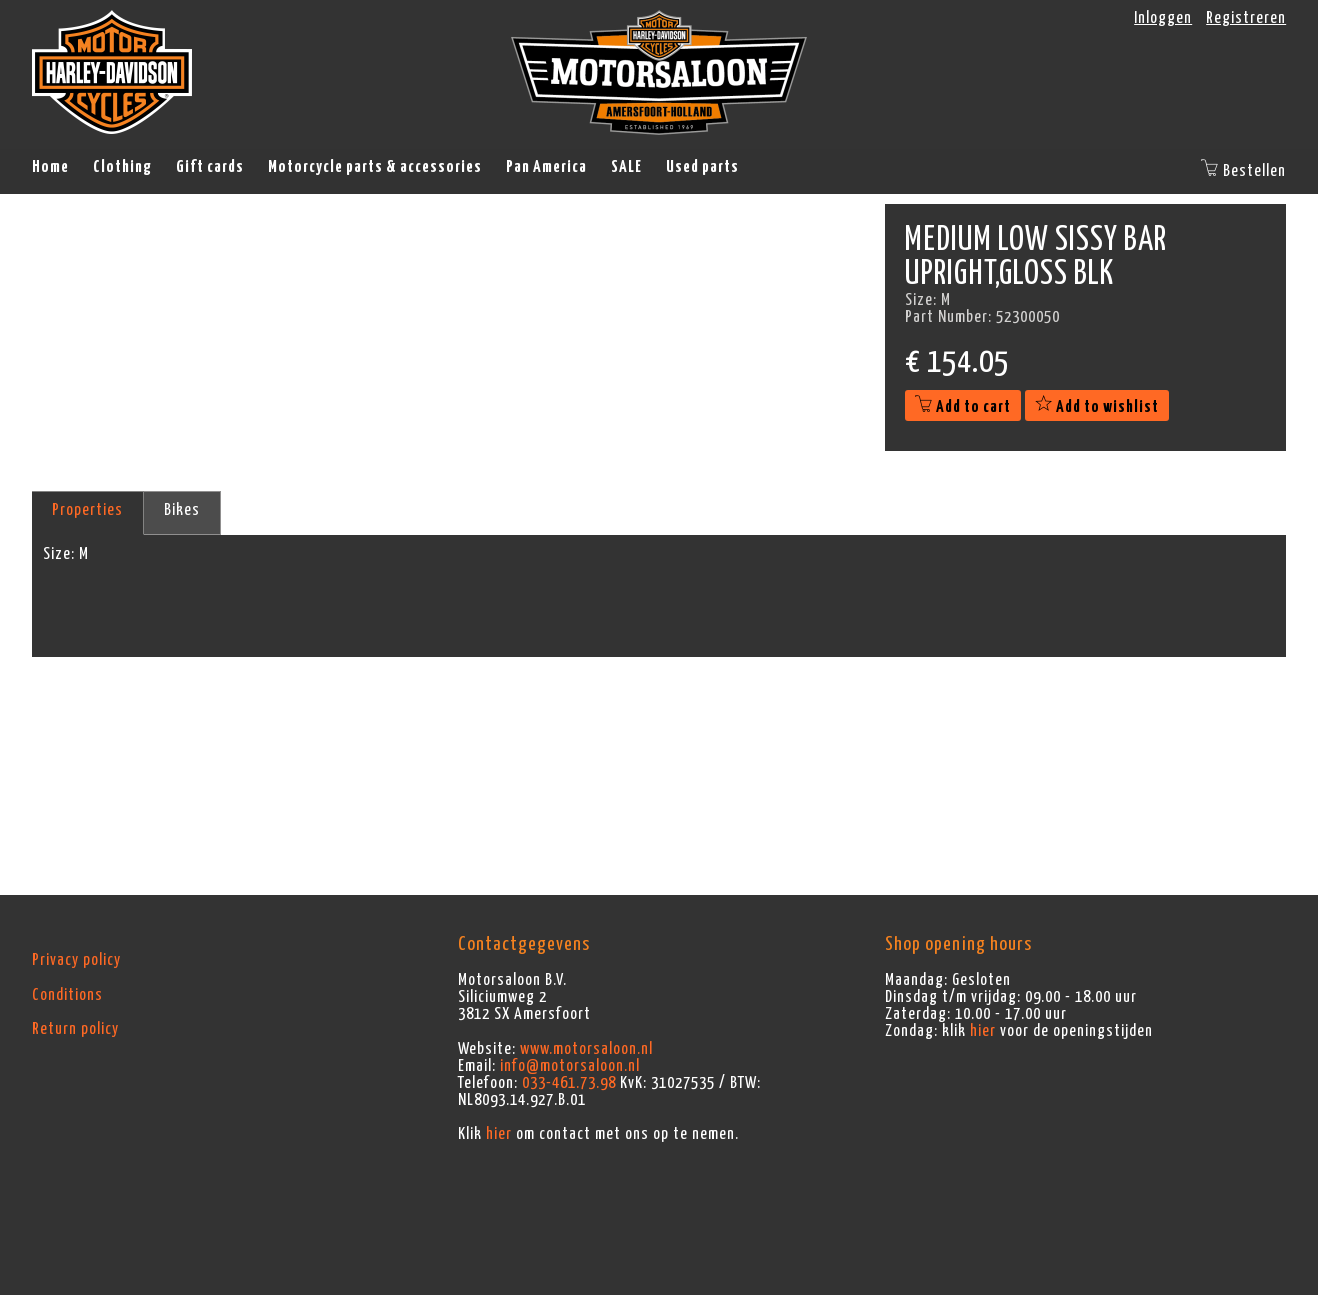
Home (50, 167)
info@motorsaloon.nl (570, 1066)
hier (499, 1134)
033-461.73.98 (569, 1083)
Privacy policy (76, 960)
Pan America (546, 167)
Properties (87, 510)
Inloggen (1163, 18)
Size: (59, 554)
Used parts (702, 167)
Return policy (75, 1029)
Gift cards (210, 167)
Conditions (67, 995)
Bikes (182, 510)
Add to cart (963, 407)
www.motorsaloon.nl (586, 1049)
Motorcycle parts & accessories (375, 167)
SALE (626, 167)
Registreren (1246, 18)
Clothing (122, 167)
